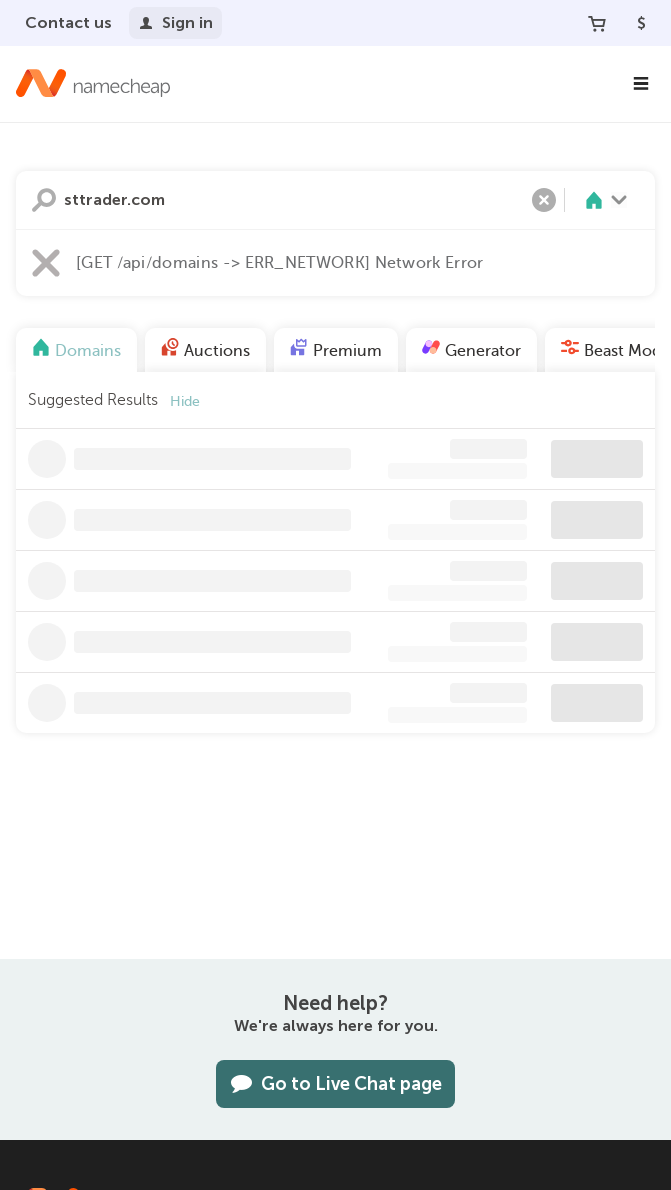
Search (44, 200)
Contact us (68, 22)
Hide (185, 401)
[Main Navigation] (641, 84)
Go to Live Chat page (335, 1084)
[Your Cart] (597, 23)
